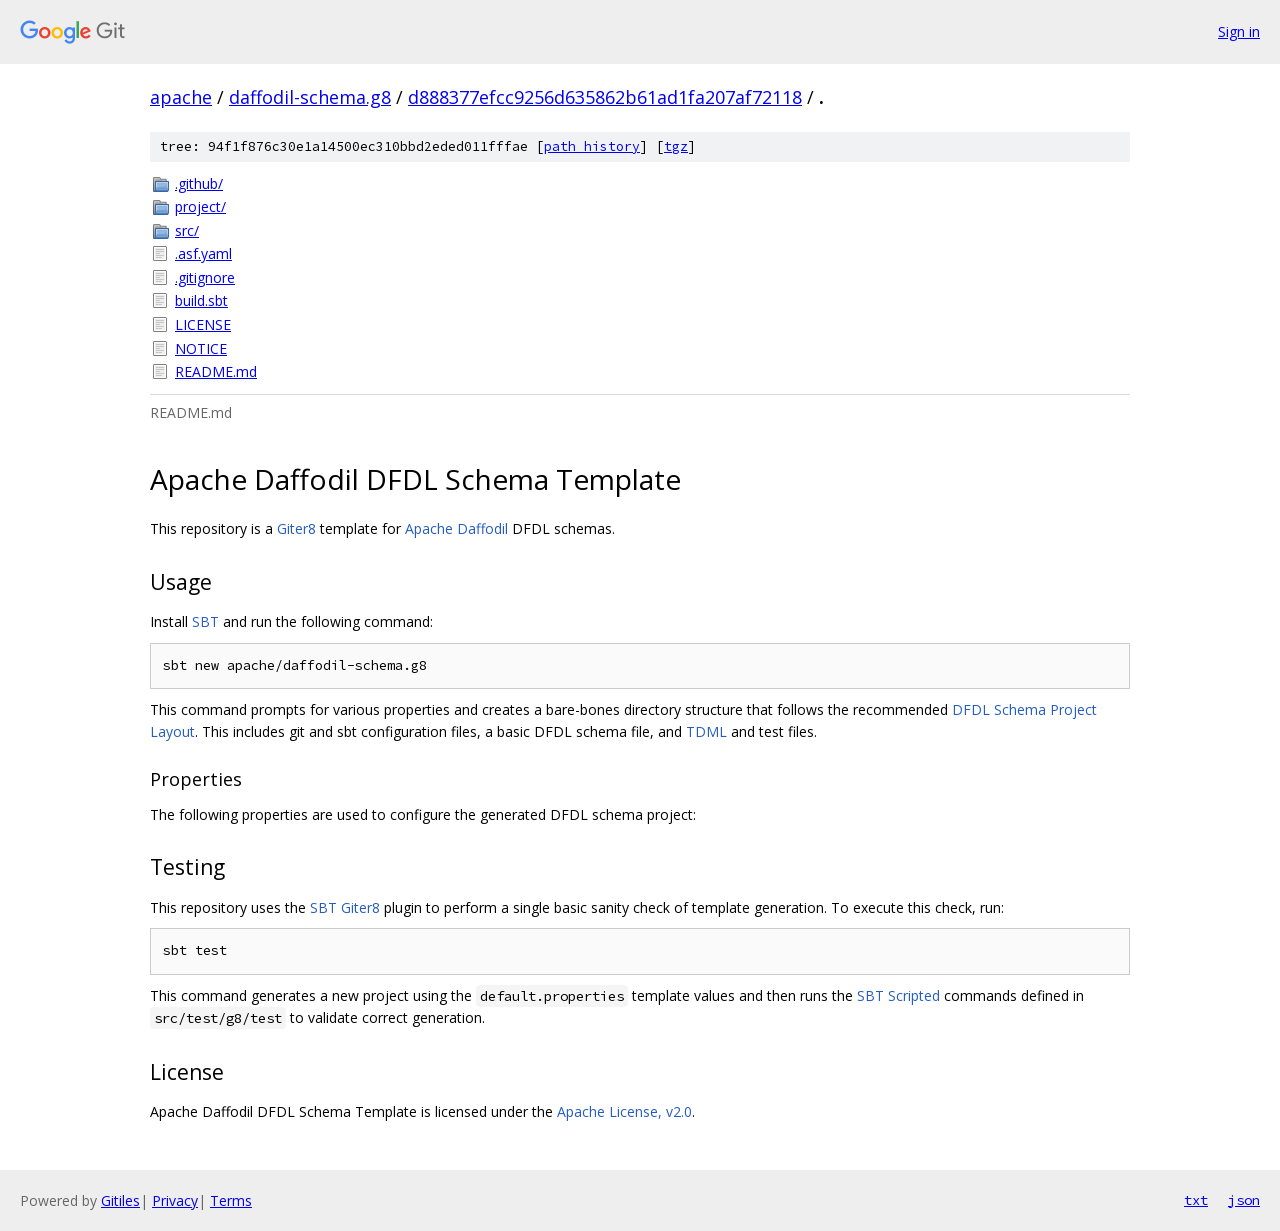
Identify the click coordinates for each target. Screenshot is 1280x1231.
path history (592, 146)
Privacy (175, 1200)
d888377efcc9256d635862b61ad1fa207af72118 (605, 97)
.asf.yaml (203, 253)
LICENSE (203, 324)
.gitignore (205, 277)
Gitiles (120, 1200)
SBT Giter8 (345, 907)
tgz (676, 146)
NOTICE (201, 348)
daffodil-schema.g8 (310, 97)
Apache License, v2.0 (624, 1111)
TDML (706, 731)
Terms (231, 1200)
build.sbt (201, 300)
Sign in (1239, 31)
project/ (200, 206)
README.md (216, 371)
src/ (187, 230)
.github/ (199, 183)
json (1244, 1200)
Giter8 (296, 528)
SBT (205, 621)
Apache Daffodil (456, 528)
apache (181, 97)
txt (1196, 1200)
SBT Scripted (898, 995)
